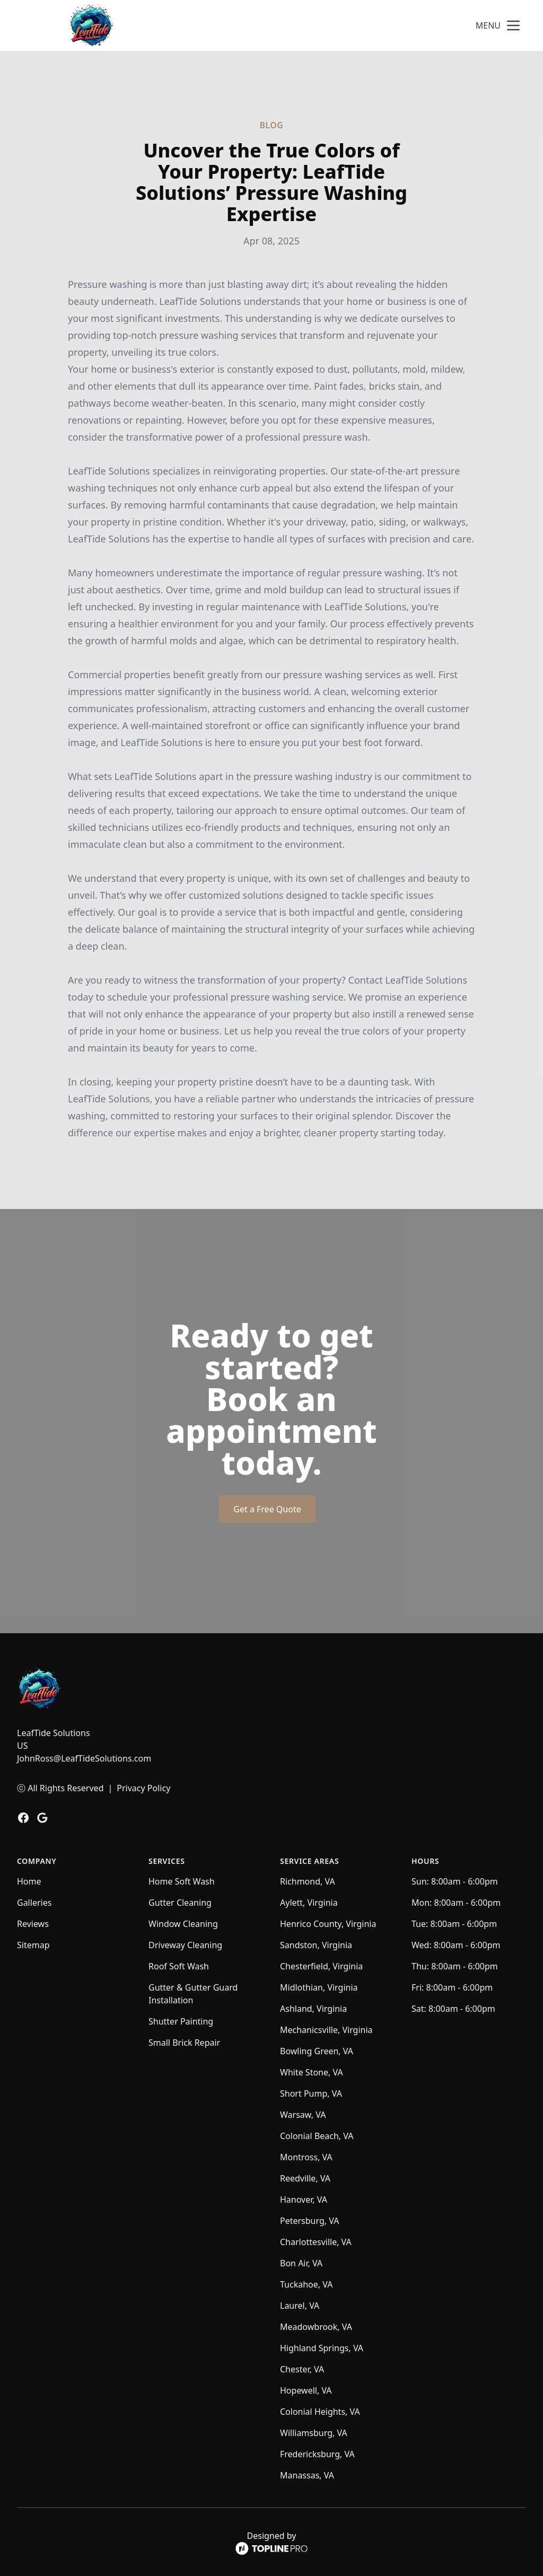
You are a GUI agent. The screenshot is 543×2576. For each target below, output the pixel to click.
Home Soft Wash (181, 1881)
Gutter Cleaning (180, 1902)
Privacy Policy (143, 1788)
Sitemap (33, 1945)
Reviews (33, 1924)
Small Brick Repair (184, 2042)
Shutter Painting (180, 2021)
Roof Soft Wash (178, 1966)
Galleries (34, 1902)
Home (29, 1881)
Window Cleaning (183, 1924)
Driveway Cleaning (185, 1945)
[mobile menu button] (513, 25)
